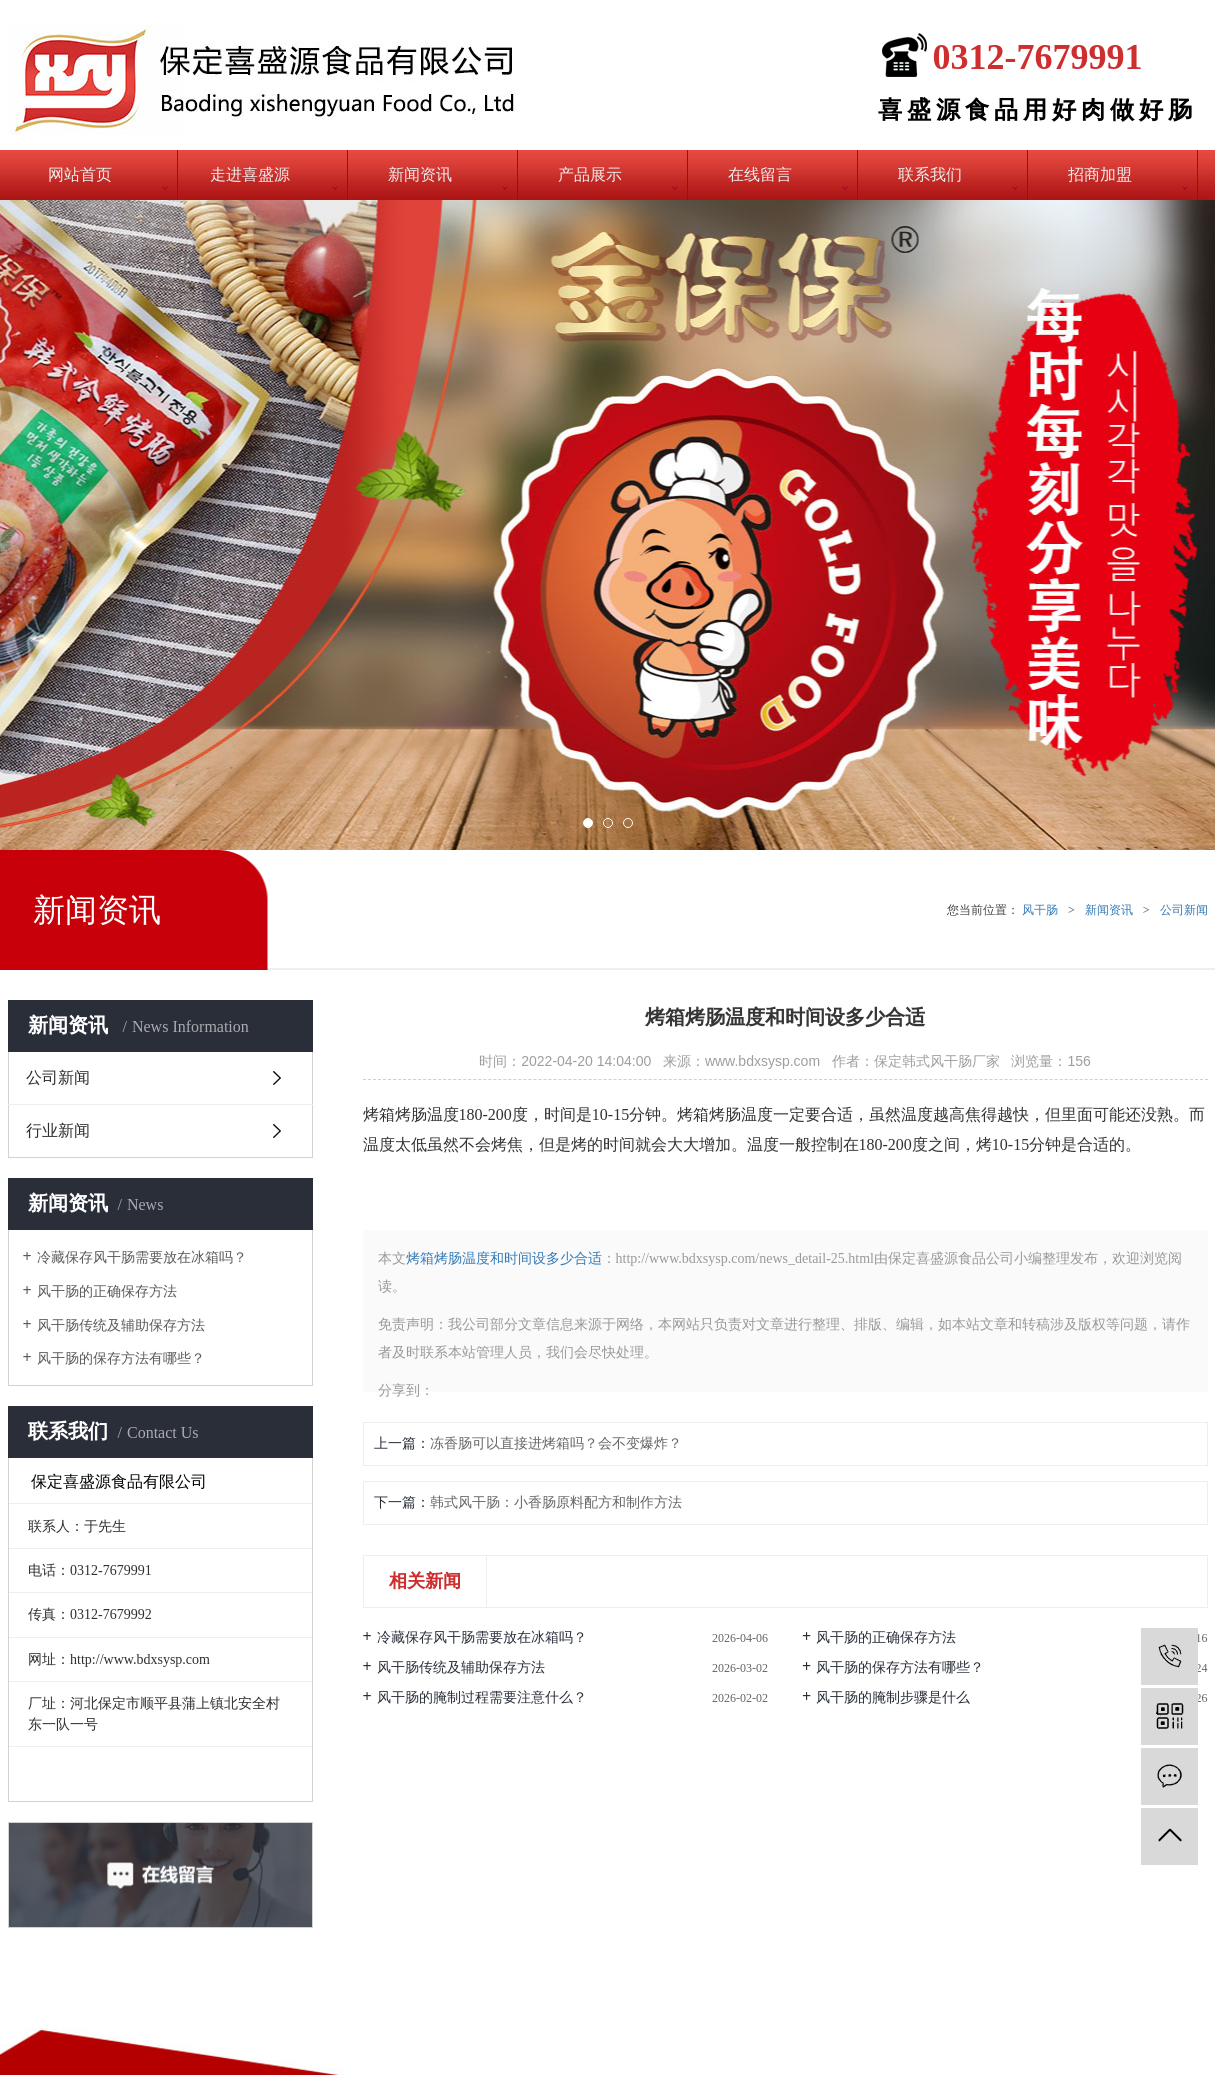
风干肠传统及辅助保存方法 (121, 1325)
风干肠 (1040, 910)
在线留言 (760, 174)
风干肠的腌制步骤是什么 (893, 1697)
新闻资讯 (420, 174)
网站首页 (80, 174)
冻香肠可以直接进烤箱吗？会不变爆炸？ (556, 1443)
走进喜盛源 (250, 174)
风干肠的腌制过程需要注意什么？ (482, 1697)
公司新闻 (1184, 910)
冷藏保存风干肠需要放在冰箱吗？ (142, 1257)
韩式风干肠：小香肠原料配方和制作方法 (556, 1502)
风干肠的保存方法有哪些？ (121, 1358)
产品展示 (590, 174)
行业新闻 (58, 1130)
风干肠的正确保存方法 (107, 1291)
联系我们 (930, 174)
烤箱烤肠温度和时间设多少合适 (504, 1258)
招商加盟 (1100, 174)
